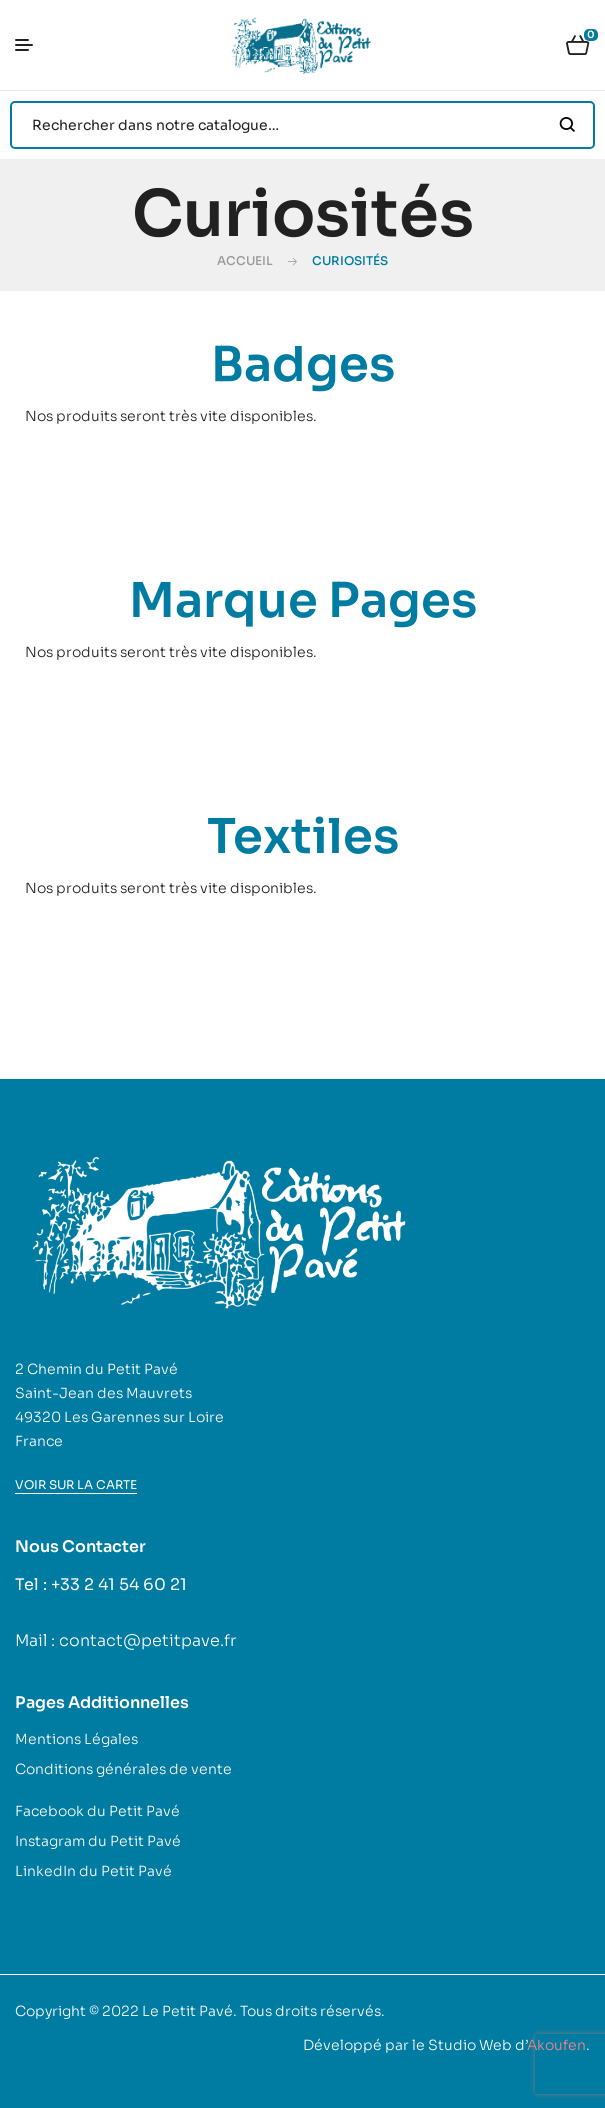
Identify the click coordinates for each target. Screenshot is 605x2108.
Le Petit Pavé (187, 2011)
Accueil (245, 260)
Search (567, 125)
